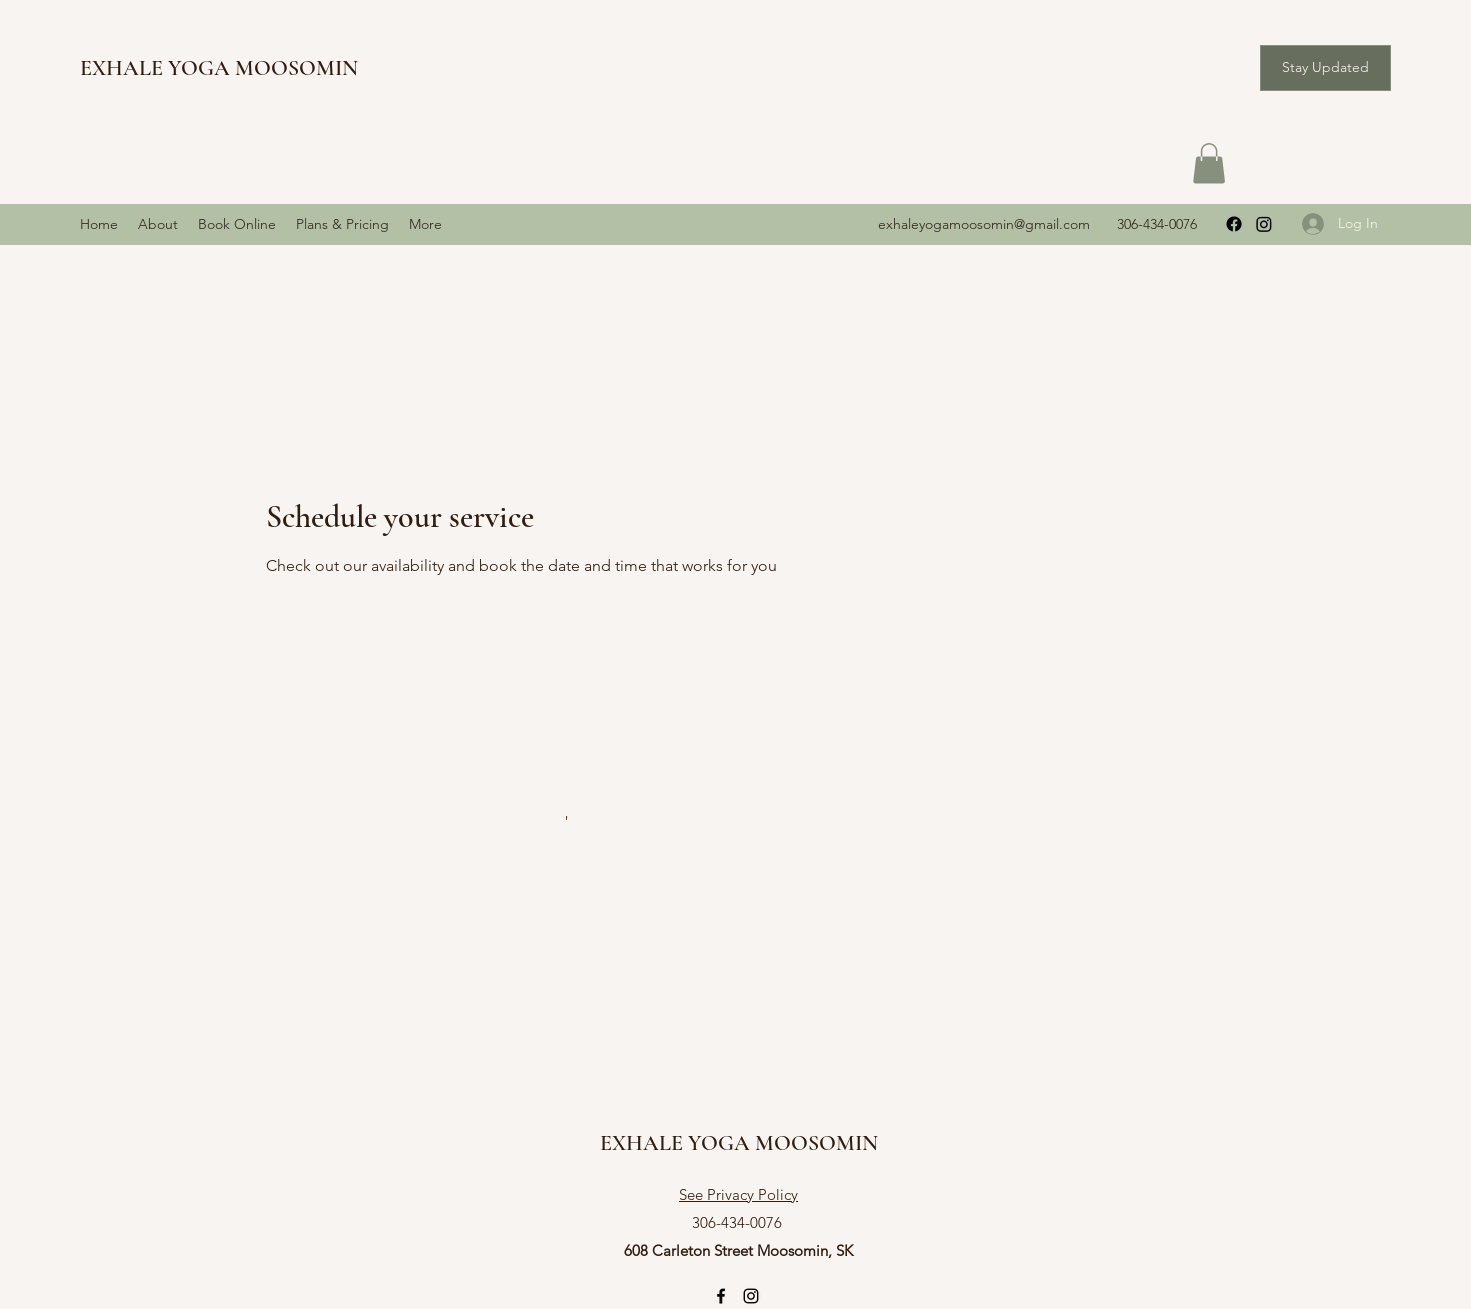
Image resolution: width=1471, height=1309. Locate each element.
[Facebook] (1234, 224)
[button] (1325, 68)
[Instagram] (1264, 224)
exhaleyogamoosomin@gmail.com (984, 224)
